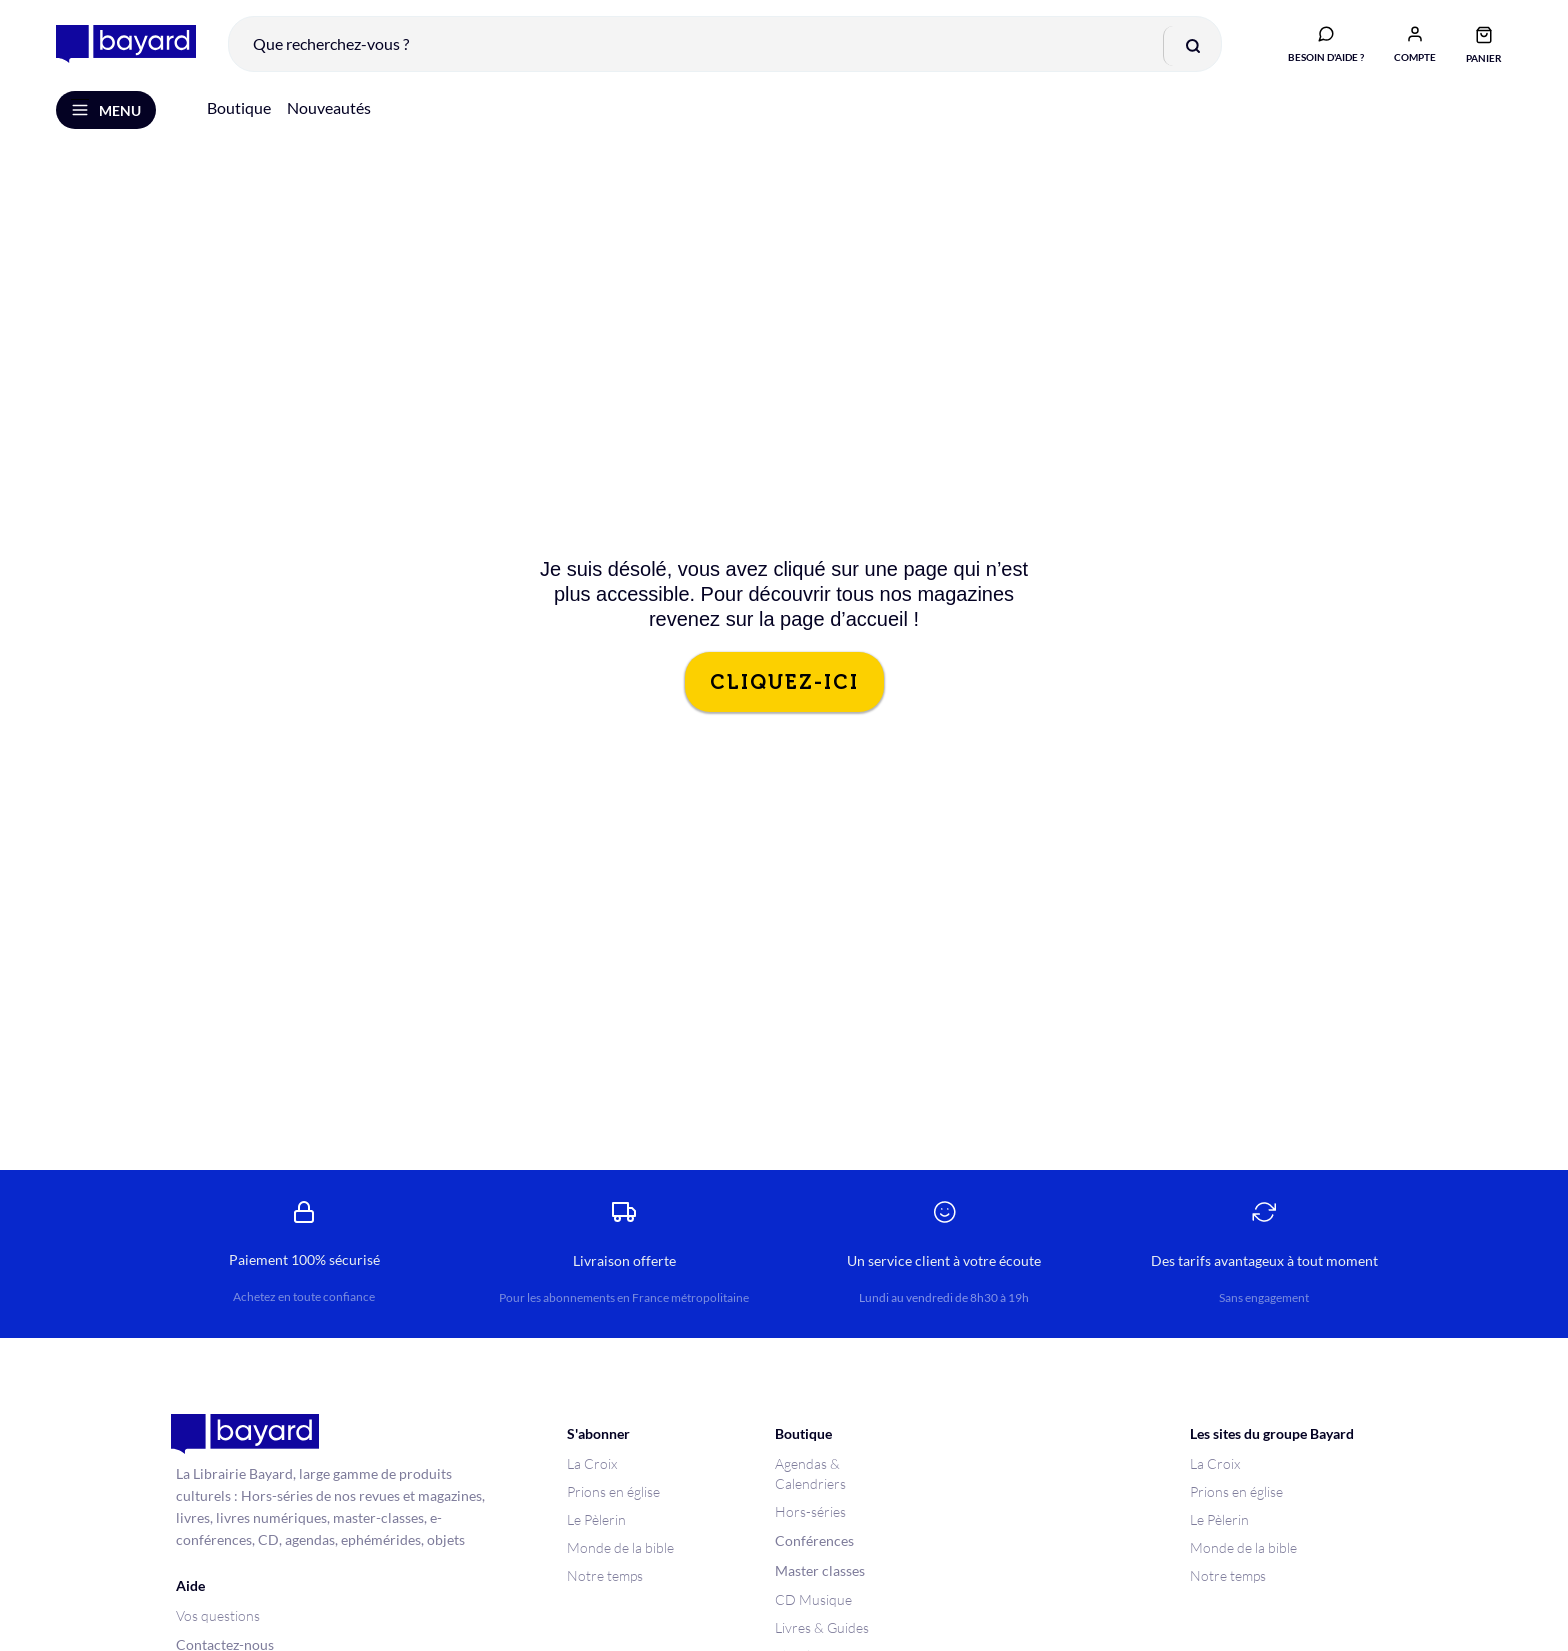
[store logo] (126, 44)
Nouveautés (329, 108)
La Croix (592, 1464)
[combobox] (725, 44)
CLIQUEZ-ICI (784, 683)
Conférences (814, 1541)
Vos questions (218, 1616)
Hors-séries (810, 1512)
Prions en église (613, 1492)
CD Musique (813, 1600)
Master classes (820, 1571)
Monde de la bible (620, 1548)
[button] (1415, 43)
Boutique (239, 108)
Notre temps (605, 1576)
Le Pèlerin (596, 1520)
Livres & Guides (822, 1628)
